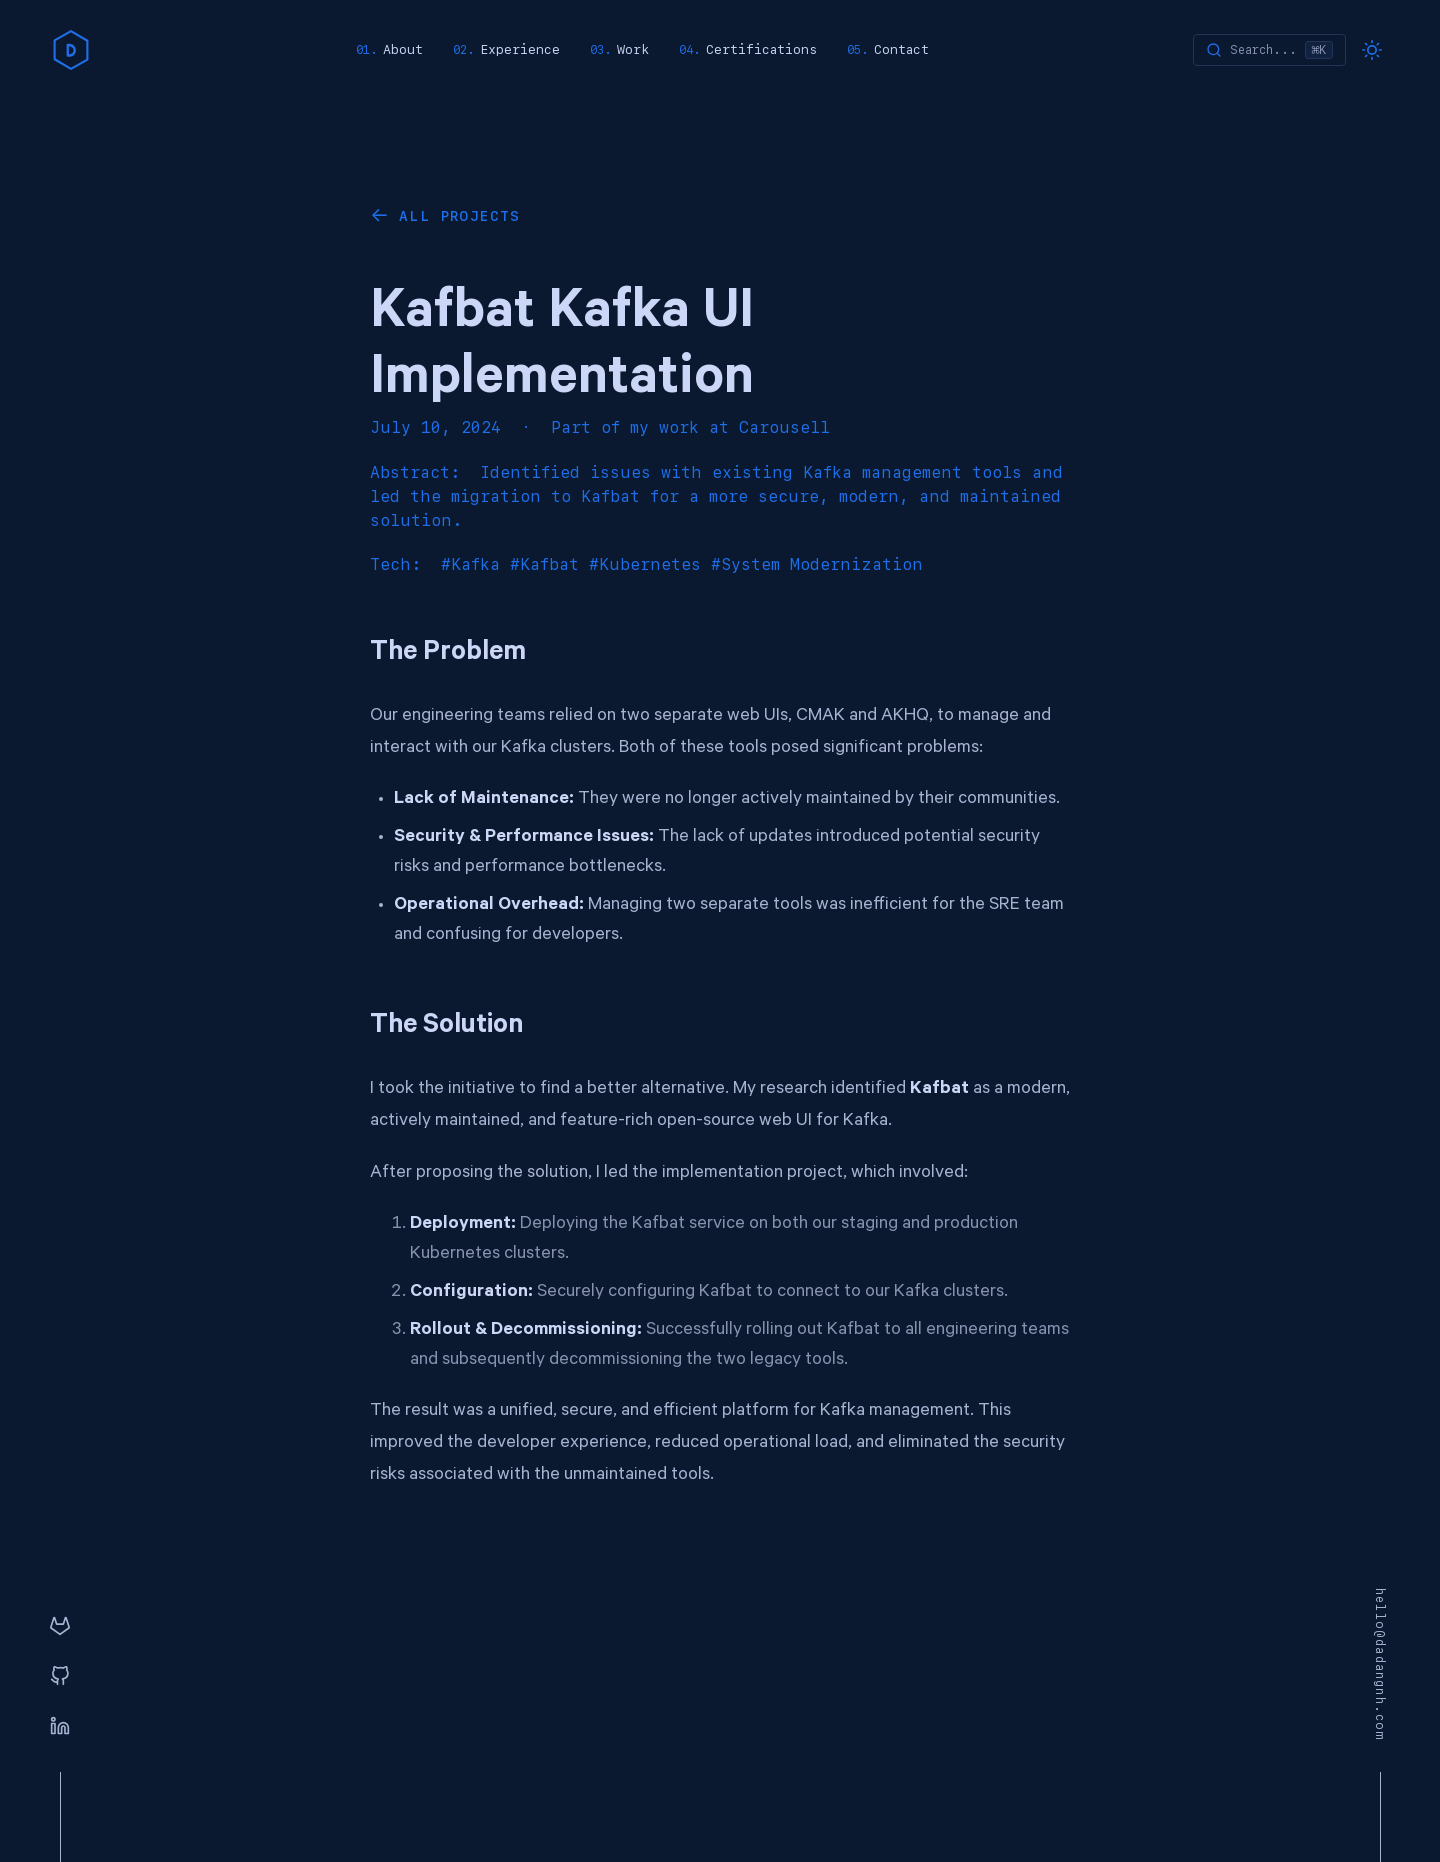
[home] (71, 50)
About (403, 49)
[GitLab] (60, 1627)
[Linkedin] (60, 1727)
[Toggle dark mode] (1372, 50)
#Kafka (470, 564)
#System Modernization (817, 564)
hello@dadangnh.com (1380, 1665)
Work (633, 49)
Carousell (784, 427)
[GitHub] (60, 1677)
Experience (520, 49)
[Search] (1269, 50)
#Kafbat (544, 564)
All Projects (460, 216)
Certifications (761, 49)
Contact (901, 49)
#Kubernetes (645, 564)
